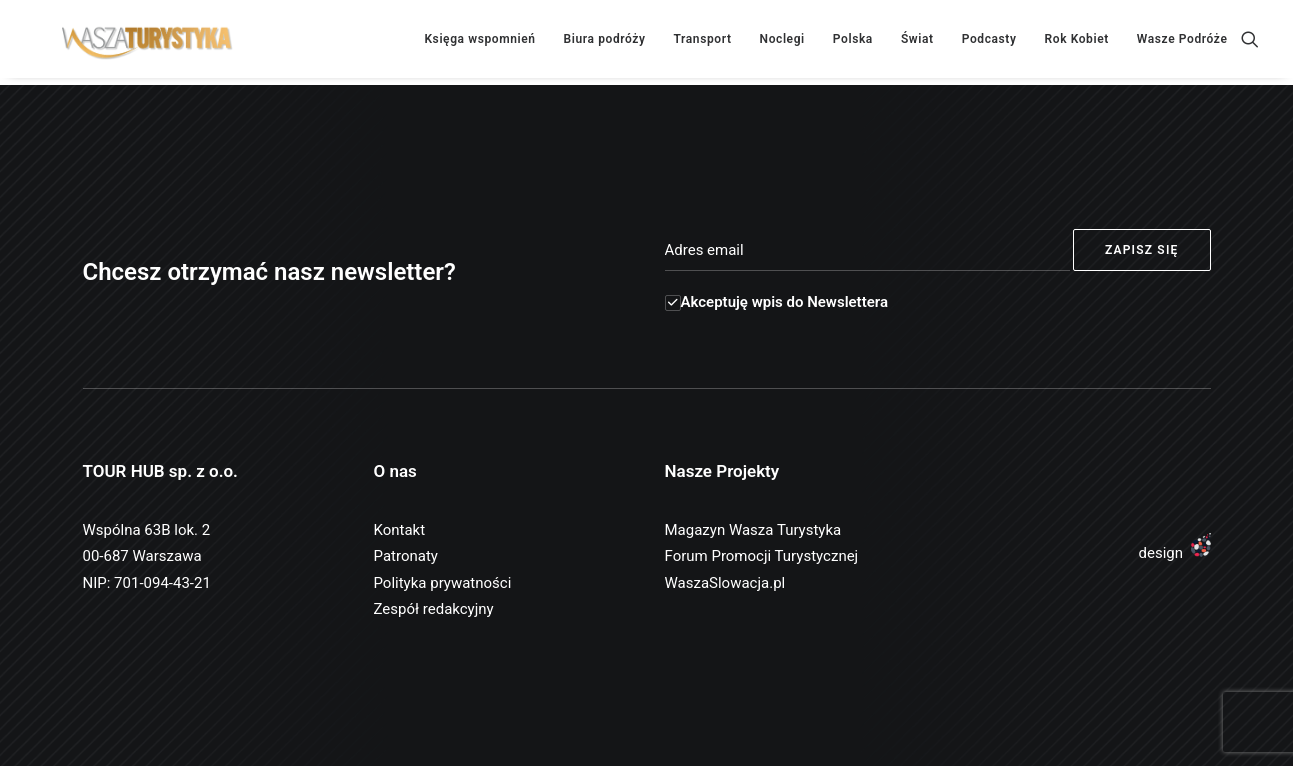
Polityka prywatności (443, 583)
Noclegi (782, 43)
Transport (703, 43)
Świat (917, 43)
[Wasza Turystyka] (136, 43)
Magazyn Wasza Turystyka (753, 530)
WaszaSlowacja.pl (725, 583)
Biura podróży (605, 43)
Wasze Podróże (1182, 43)
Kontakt (400, 530)
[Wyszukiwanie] (1250, 43)
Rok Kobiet (1077, 43)
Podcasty (989, 43)
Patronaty (406, 556)
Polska (853, 43)
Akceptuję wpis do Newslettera (776, 302)
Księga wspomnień (479, 43)
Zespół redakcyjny (434, 609)
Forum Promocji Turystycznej (762, 556)
